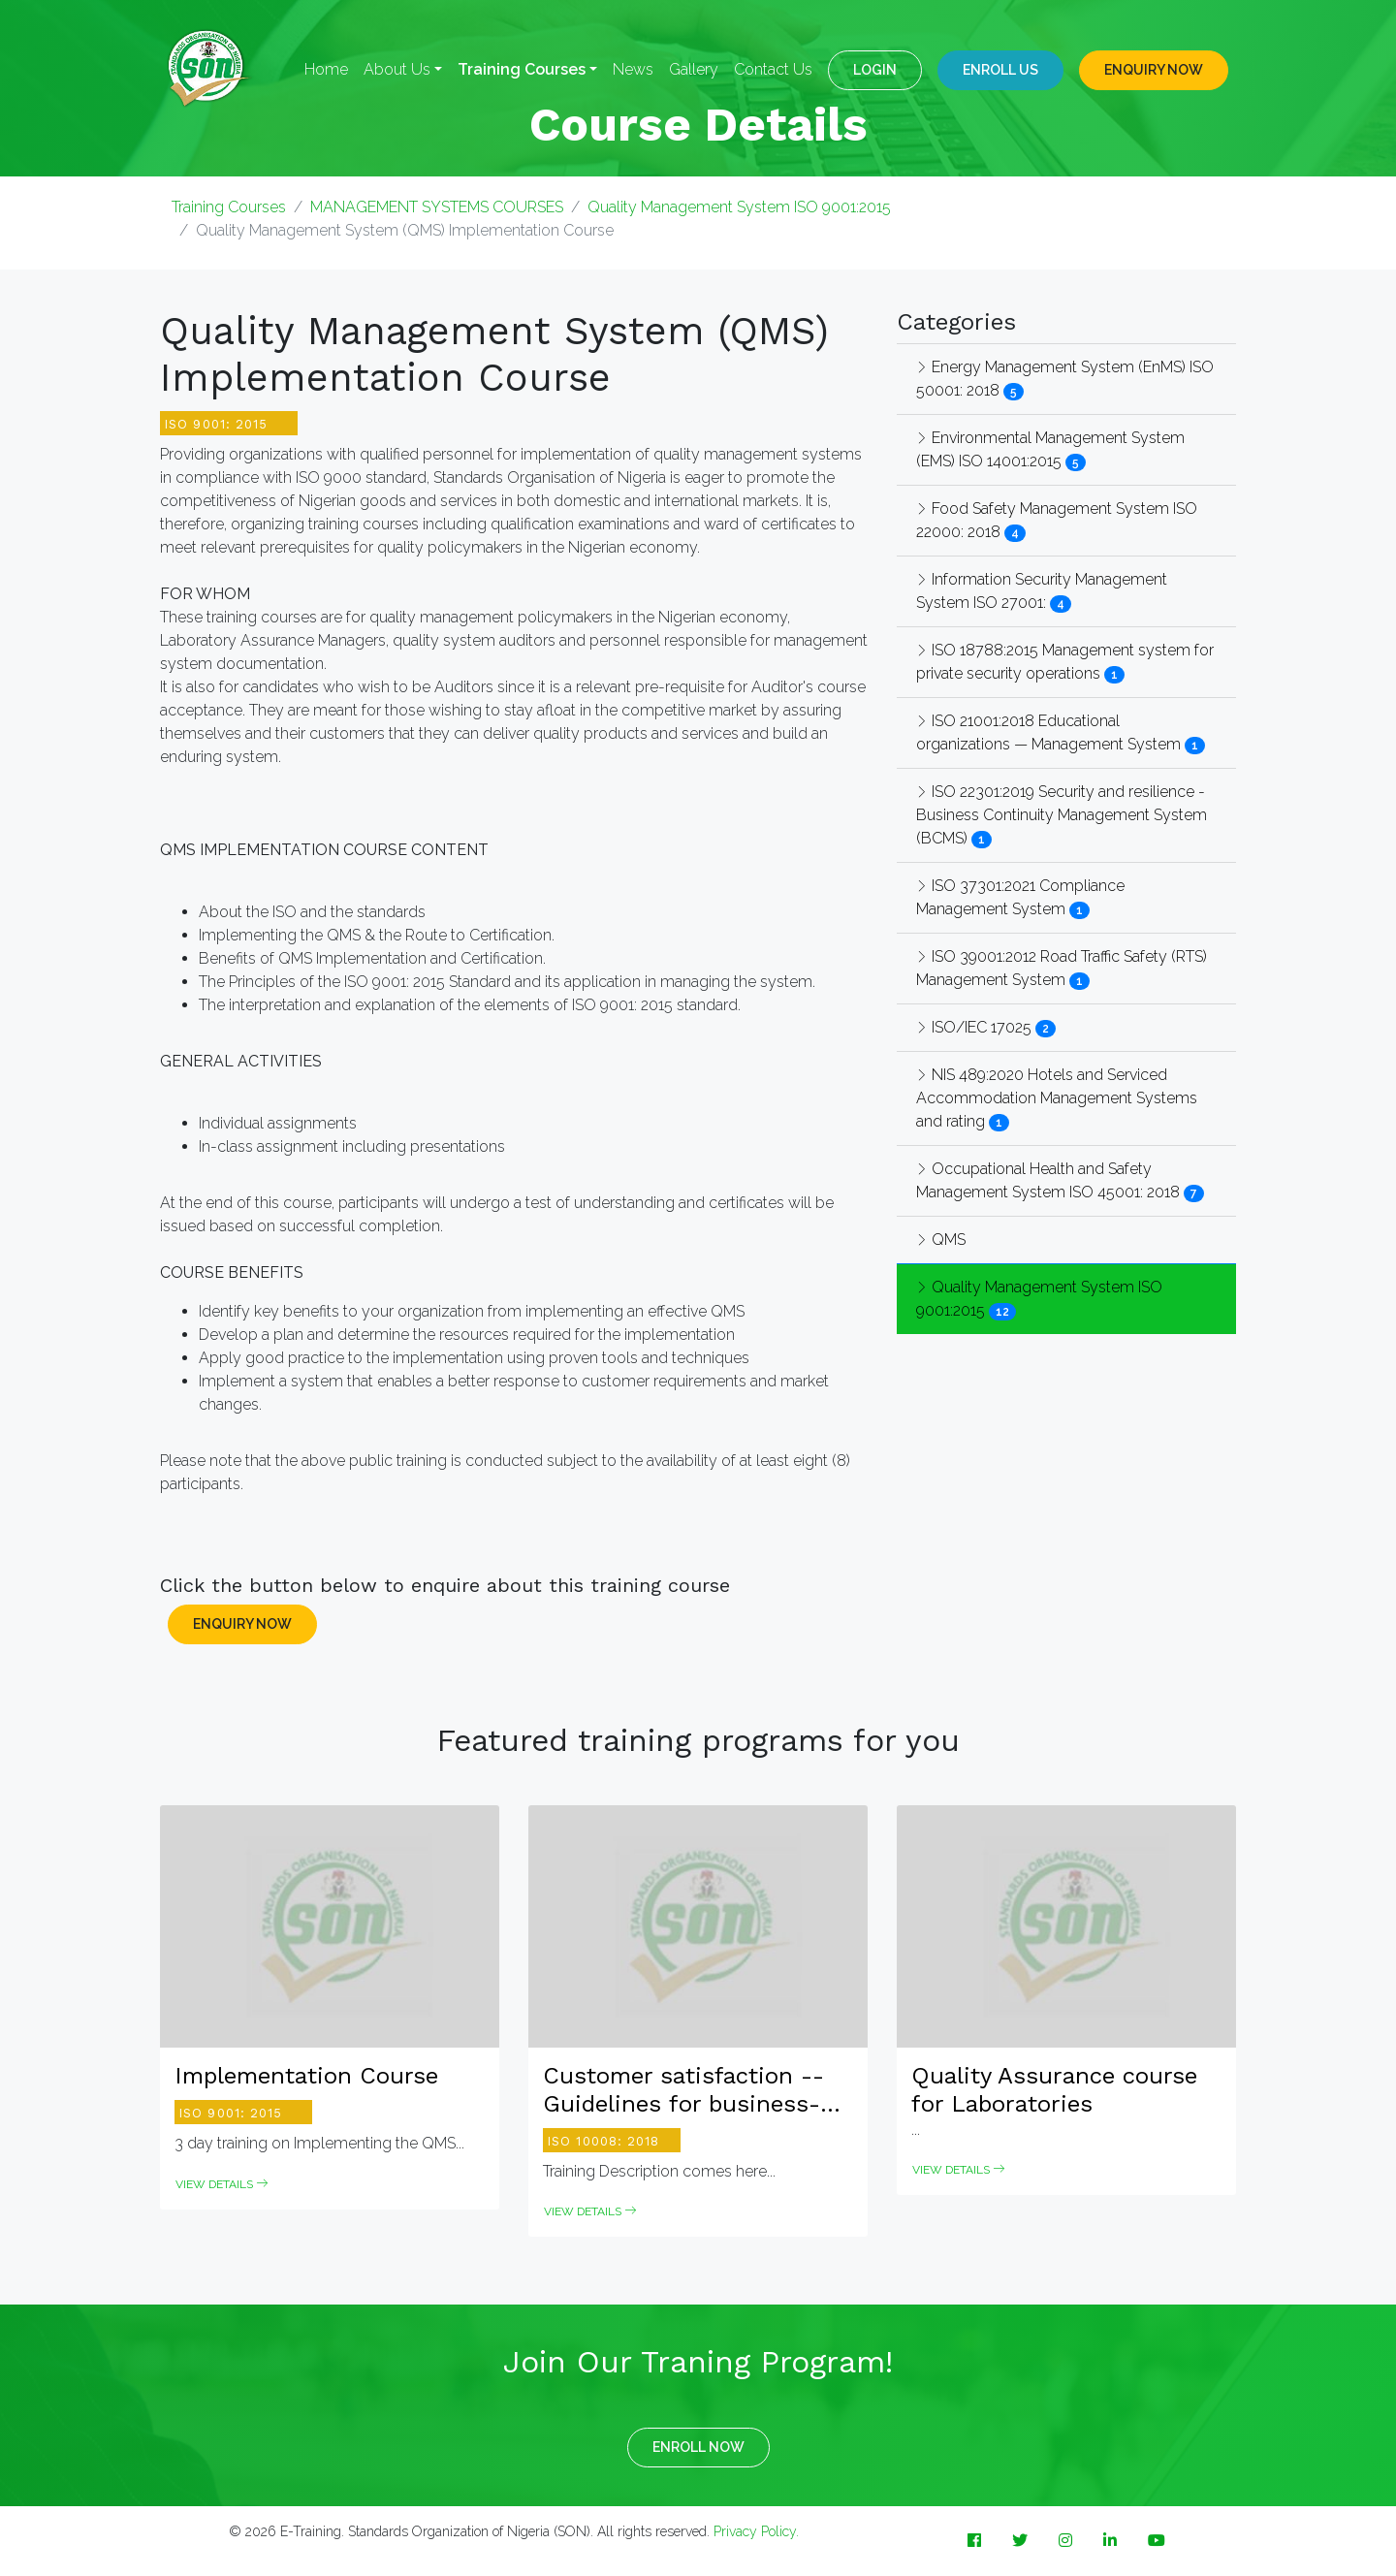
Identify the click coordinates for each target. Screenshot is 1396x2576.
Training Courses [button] (522, 69)
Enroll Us (1000, 70)
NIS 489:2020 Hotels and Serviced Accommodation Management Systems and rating (1056, 1097)
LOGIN (875, 70)
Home (326, 69)
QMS (941, 1239)
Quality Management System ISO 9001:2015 (739, 207)
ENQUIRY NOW (1153, 70)
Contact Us (773, 69)
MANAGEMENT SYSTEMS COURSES (436, 207)
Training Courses (229, 207)
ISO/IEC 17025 (975, 1027)
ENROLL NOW (698, 2447)
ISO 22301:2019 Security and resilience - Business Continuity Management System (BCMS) (1061, 814)
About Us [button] (397, 69)
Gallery (693, 69)
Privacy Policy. (756, 2531)
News (633, 69)
